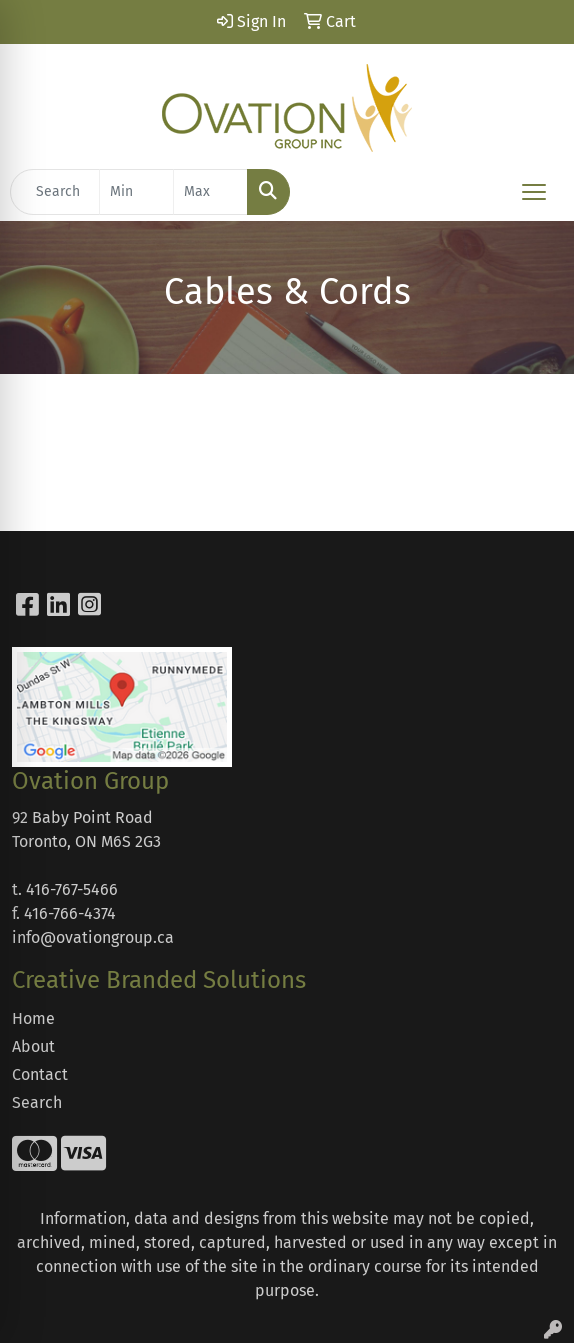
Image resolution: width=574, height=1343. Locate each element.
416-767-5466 (72, 889)
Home (33, 1018)
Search (37, 1102)
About (33, 1046)
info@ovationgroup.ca (93, 937)
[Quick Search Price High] (210, 192)
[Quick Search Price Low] (136, 192)
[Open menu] (534, 192)
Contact (40, 1074)
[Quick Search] (55, 192)
